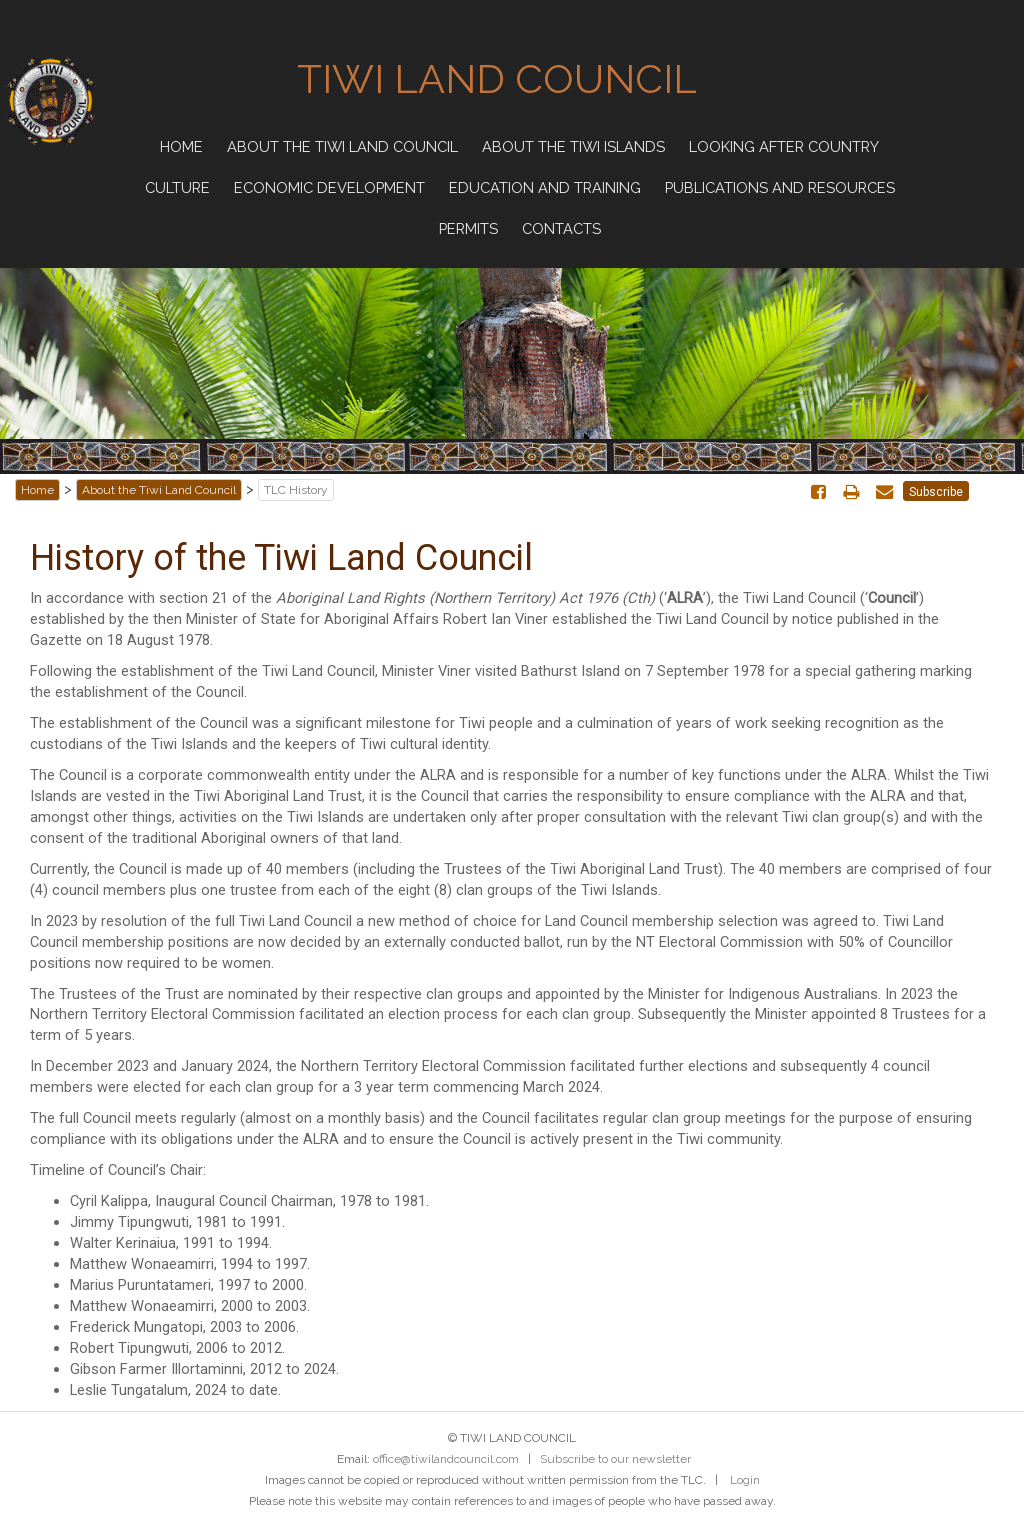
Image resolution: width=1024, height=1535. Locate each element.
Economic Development (329, 187)
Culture (177, 187)
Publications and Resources (780, 187)
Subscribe (936, 492)
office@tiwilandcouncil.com (446, 1459)
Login (745, 1480)
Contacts (561, 228)
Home (181, 146)
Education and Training (545, 187)
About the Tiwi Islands (573, 146)
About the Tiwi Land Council (342, 146)
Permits (468, 228)
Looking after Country (784, 146)
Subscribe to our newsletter (615, 1459)
